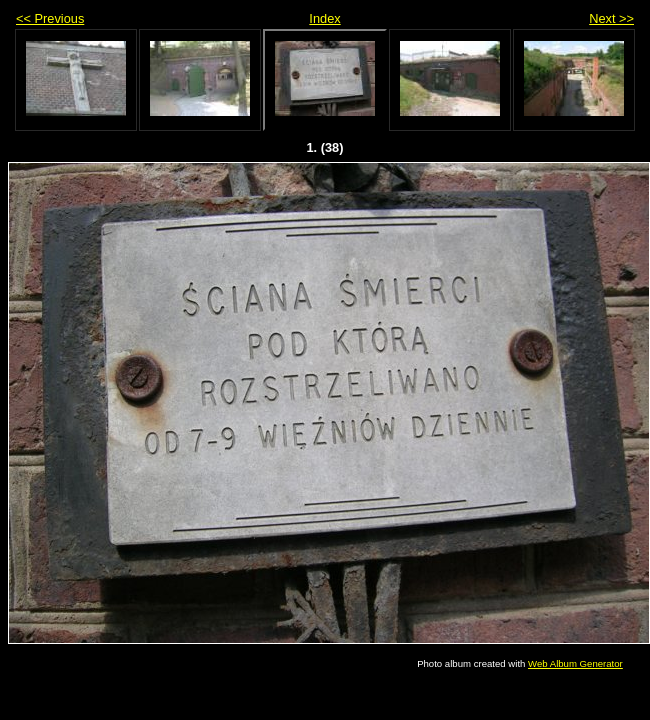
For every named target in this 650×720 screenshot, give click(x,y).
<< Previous (50, 18)
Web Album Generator (575, 663)
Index (324, 18)
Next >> (611, 18)
